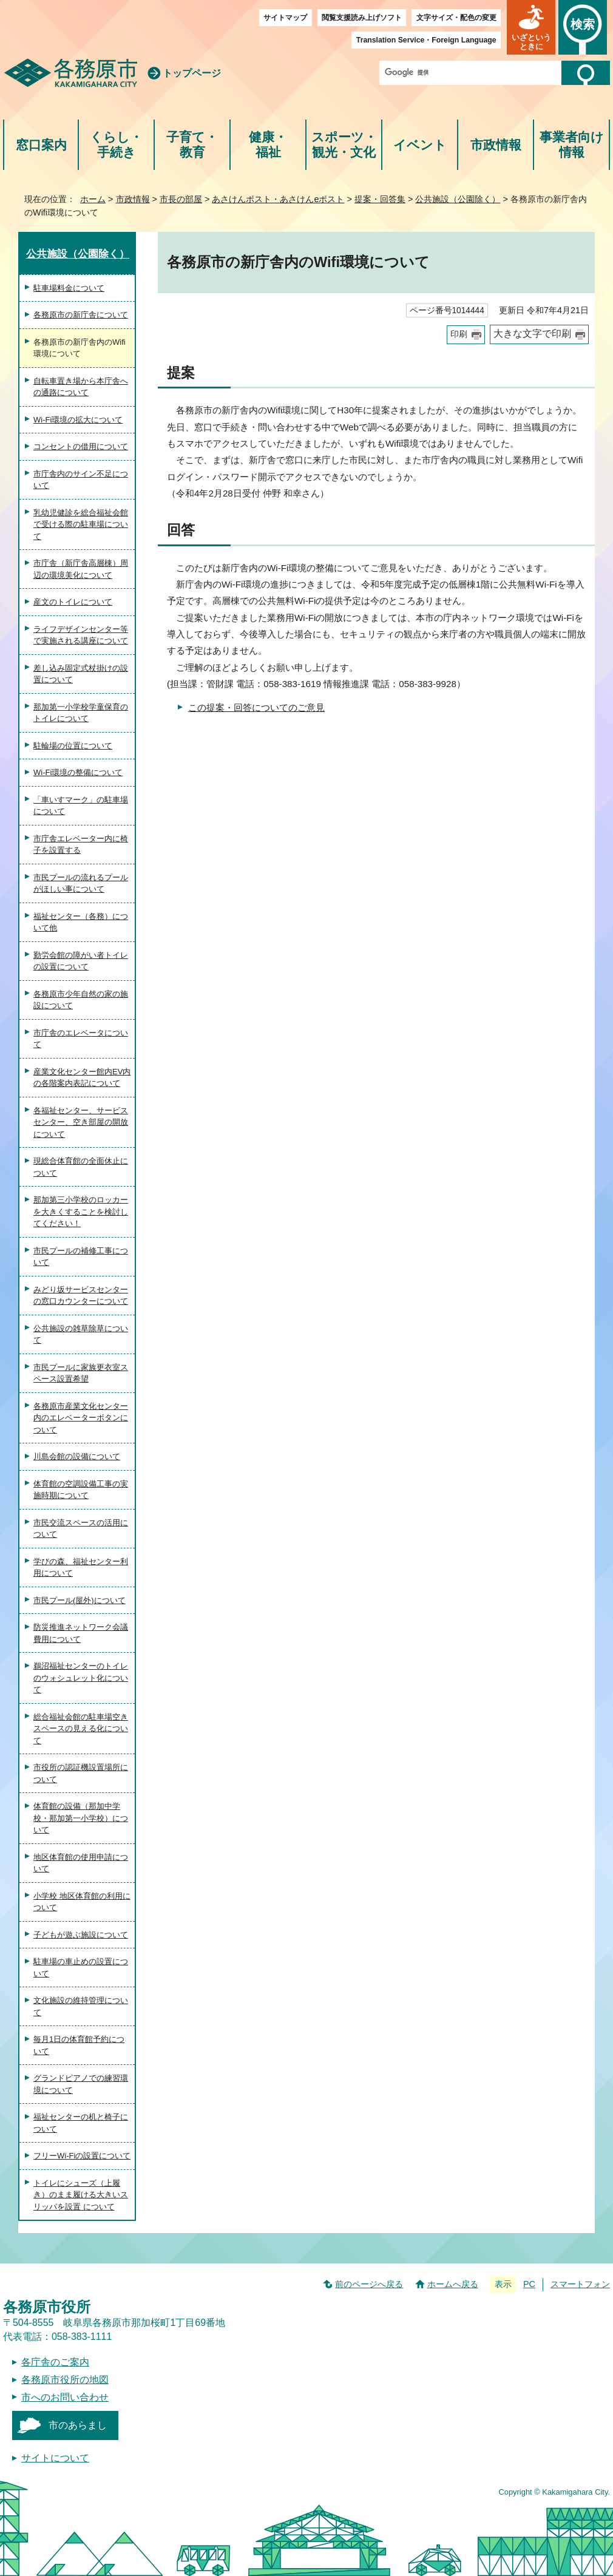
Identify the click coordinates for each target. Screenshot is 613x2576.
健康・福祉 (268, 145)
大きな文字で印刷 (532, 333)
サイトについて (55, 2458)
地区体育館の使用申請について (80, 1863)
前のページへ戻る (369, 2284)
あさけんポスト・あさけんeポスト (278, 199)
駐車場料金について (68, 288)
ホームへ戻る (452, 2284)
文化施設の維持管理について (80, 2006)
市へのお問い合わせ (65, 2397)
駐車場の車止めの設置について (80, 1967)
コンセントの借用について (80, 446)
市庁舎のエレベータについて (80, 1038)
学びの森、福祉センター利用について (80, 1567)
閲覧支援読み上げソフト (362, 17)
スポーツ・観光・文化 (344, 145)
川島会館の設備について (76, 1456)
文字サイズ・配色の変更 (456, 17)
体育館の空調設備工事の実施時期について (80, 1489)
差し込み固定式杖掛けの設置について (80, 674)
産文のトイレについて (72, 601)
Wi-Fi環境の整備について (78, 772)
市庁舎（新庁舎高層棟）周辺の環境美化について (80, 569)
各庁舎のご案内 (55, 2362)
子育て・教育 (192, 145)
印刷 (458, 334)
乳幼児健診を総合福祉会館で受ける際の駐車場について (80, 524)
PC (529, 2284)
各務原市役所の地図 (65, 2379)
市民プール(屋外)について (79, 1600)
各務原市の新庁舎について (80, 314)
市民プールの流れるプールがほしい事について (80, 883)
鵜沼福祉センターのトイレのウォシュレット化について (80, 1677)
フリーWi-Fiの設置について (81, 2155)
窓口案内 (41, 145)
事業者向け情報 (572, 145)
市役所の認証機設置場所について (80, 1773)
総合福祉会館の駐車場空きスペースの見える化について (80, 1728)
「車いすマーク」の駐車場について (80, 805)
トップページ (192, 73)
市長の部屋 (181, 199)
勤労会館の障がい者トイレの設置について (80, 961)
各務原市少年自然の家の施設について (80, 1000)
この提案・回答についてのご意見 (256, 707)
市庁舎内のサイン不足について (80, 479)
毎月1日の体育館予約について (78, 2045)
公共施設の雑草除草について (80, 1334)
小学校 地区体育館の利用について (81, 1902)
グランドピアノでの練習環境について (80, 2084)
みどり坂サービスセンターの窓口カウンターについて (80, 1295)
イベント (420, 145)
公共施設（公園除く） (457, 199)
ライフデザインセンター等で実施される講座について (80, 635)
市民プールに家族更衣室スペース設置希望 (80, 1373)
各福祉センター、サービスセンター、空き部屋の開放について (80, 1122)
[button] (531, 27)
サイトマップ (285, 17)
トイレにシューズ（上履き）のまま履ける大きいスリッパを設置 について (80, 2194)
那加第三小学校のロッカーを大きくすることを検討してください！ (80, 1211)
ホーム (93, 199)
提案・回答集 (379, 199)
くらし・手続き (116, 145)
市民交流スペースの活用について (80, 1528)
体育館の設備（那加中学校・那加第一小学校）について (80, 1818)
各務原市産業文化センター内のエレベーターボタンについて (80, 1418)
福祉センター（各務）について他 (80, 922)
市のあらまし (78, 2425)
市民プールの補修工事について (80, 1256)
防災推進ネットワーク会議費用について (80, 1633)
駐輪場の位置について (72, 745)
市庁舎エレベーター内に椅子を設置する (80, 844)
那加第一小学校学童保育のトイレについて (80, 713)
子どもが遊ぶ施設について (80, 1934)
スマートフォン (580, 2284)
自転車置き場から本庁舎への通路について (80, 387)
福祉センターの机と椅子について (80, 2123)
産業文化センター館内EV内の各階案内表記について (81, 1077)
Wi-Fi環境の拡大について (78, 419)
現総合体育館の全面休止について (80, 1167)
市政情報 (495, 145)
